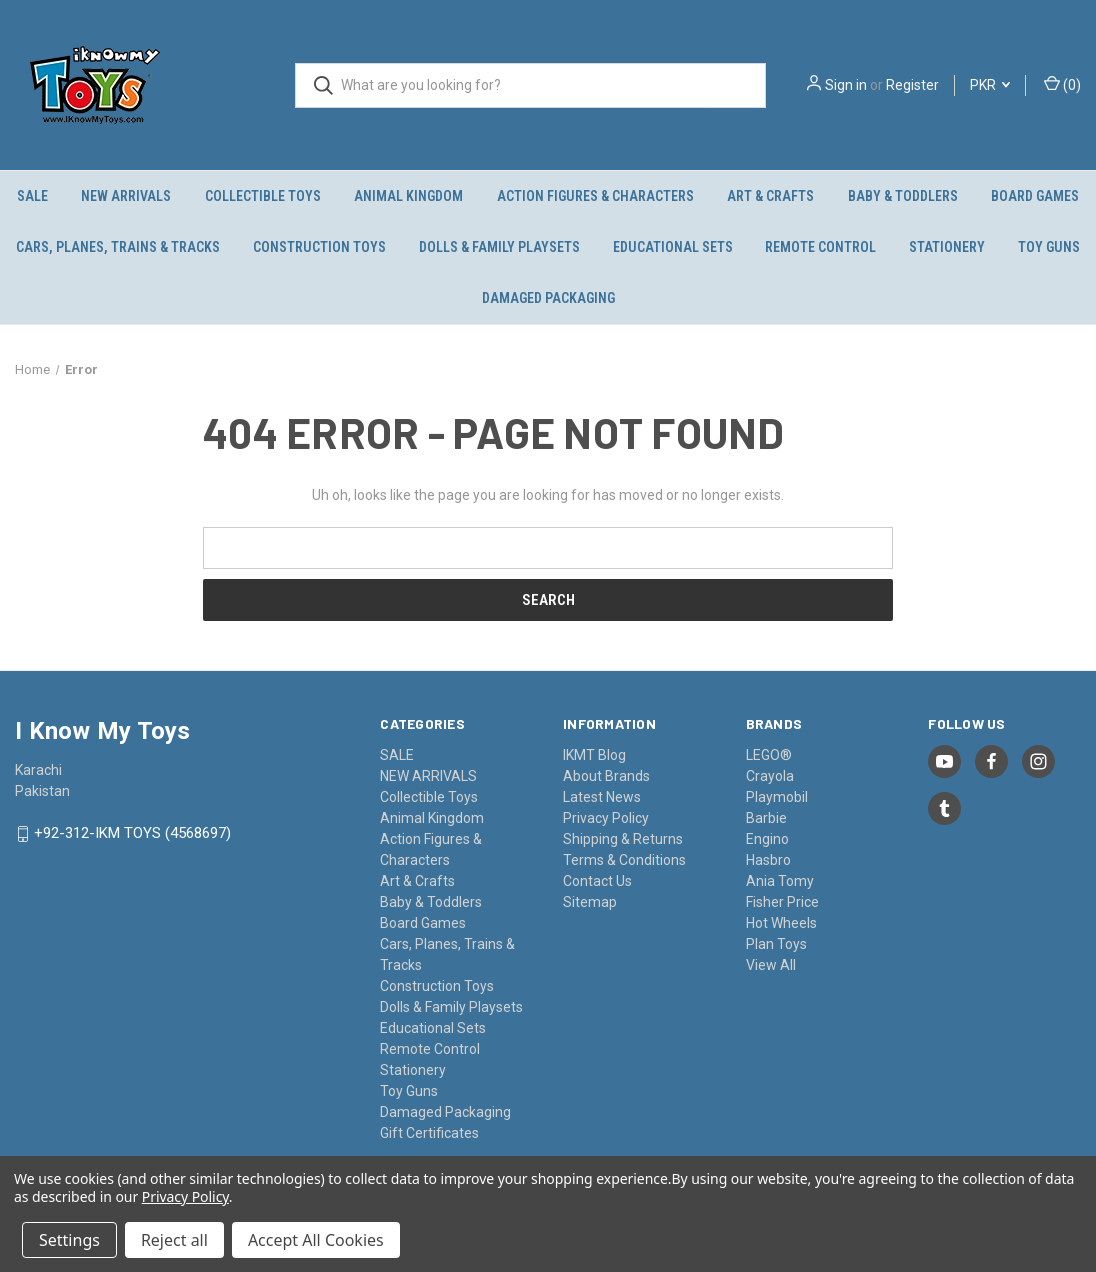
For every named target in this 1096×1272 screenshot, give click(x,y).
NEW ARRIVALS (126, 196)
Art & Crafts (770, 196)
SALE (32, 196)
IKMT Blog (594, 755)
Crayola (770, 776)
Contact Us (597, 881)
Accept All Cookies (316, 1240)
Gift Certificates (429, 1133)
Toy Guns (409, 1091)
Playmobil (777, 797)
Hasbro (768, 860)
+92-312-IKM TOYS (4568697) (132, 834)
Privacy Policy (606, 818)
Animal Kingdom (408, 196)
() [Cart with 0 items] (1062, 84)
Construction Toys (319, 247)
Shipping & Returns (623, 839)
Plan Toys (776, 944)
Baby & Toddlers (903, 196)
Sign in (846, 85)
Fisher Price (782, 902)
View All (771, 965)
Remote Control (820, 247)
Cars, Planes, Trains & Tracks (118, 247)
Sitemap (590, 902)
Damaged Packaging (548, 298)
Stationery (947, 247)
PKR (990, 85)
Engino (767, 839)
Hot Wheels (781, 923)
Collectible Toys (263, 196)
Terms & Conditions (624, 860)
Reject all (174, 1240)
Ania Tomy (780, 881)
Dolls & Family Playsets (499, 247)
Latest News (602, 797)
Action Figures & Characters (595, 196)
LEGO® (769, 755)
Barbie (766, 818)
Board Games (1035, 196)
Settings (69, 1240)
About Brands (606, 776)
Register (912, 85)
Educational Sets (673, 247)
